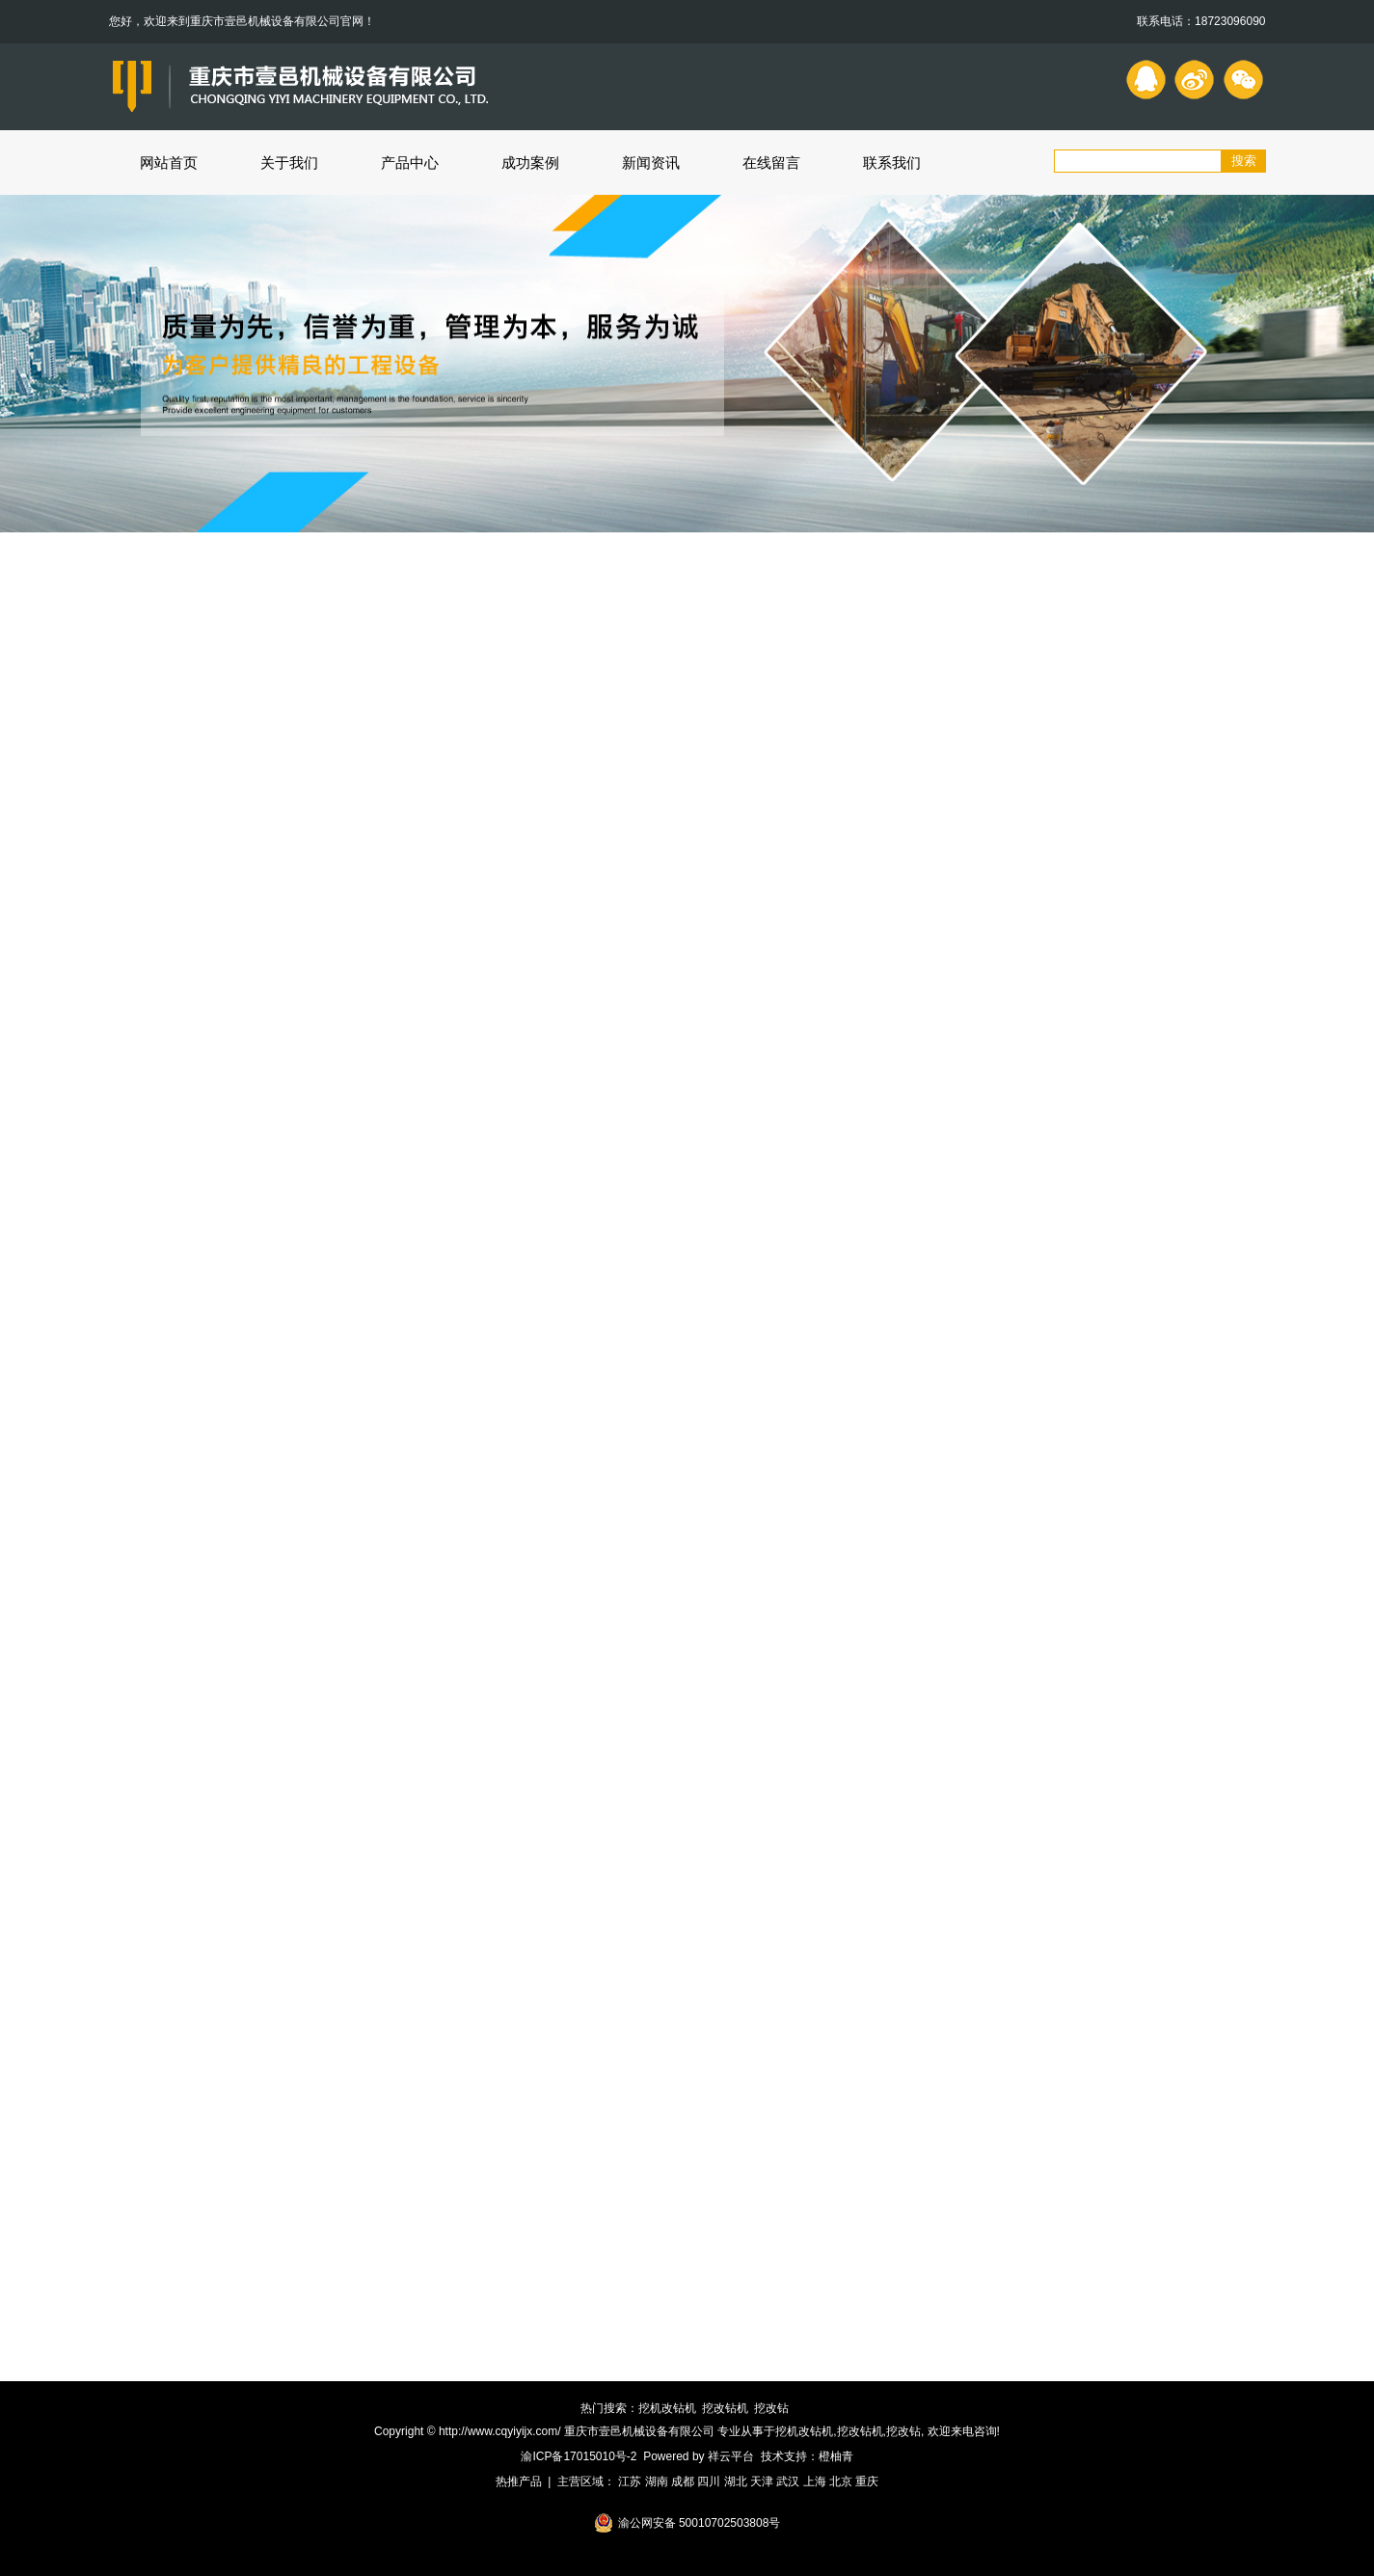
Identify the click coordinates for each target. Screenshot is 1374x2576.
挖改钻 (771, 2408)
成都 (682, 2481)
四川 (708, 2481)
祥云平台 (731, 2456)
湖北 (735, 2481)
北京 (840, 2481)
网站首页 (169, 162)
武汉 (787, 2481)
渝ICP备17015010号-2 (578, 2456)
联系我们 (892, 162)
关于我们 (289, 162)
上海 (814, 2481)
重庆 (866, 2481)
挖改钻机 (725, 2408)
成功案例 (530, 162)
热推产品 (519, 2481)
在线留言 (771, 162)
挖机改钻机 (667, 2408)
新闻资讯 (651, 162)
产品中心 (410, 162)
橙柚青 (836, 2456)
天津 (761, 2481)
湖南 (656, 2481)
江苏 (629, 2481)
